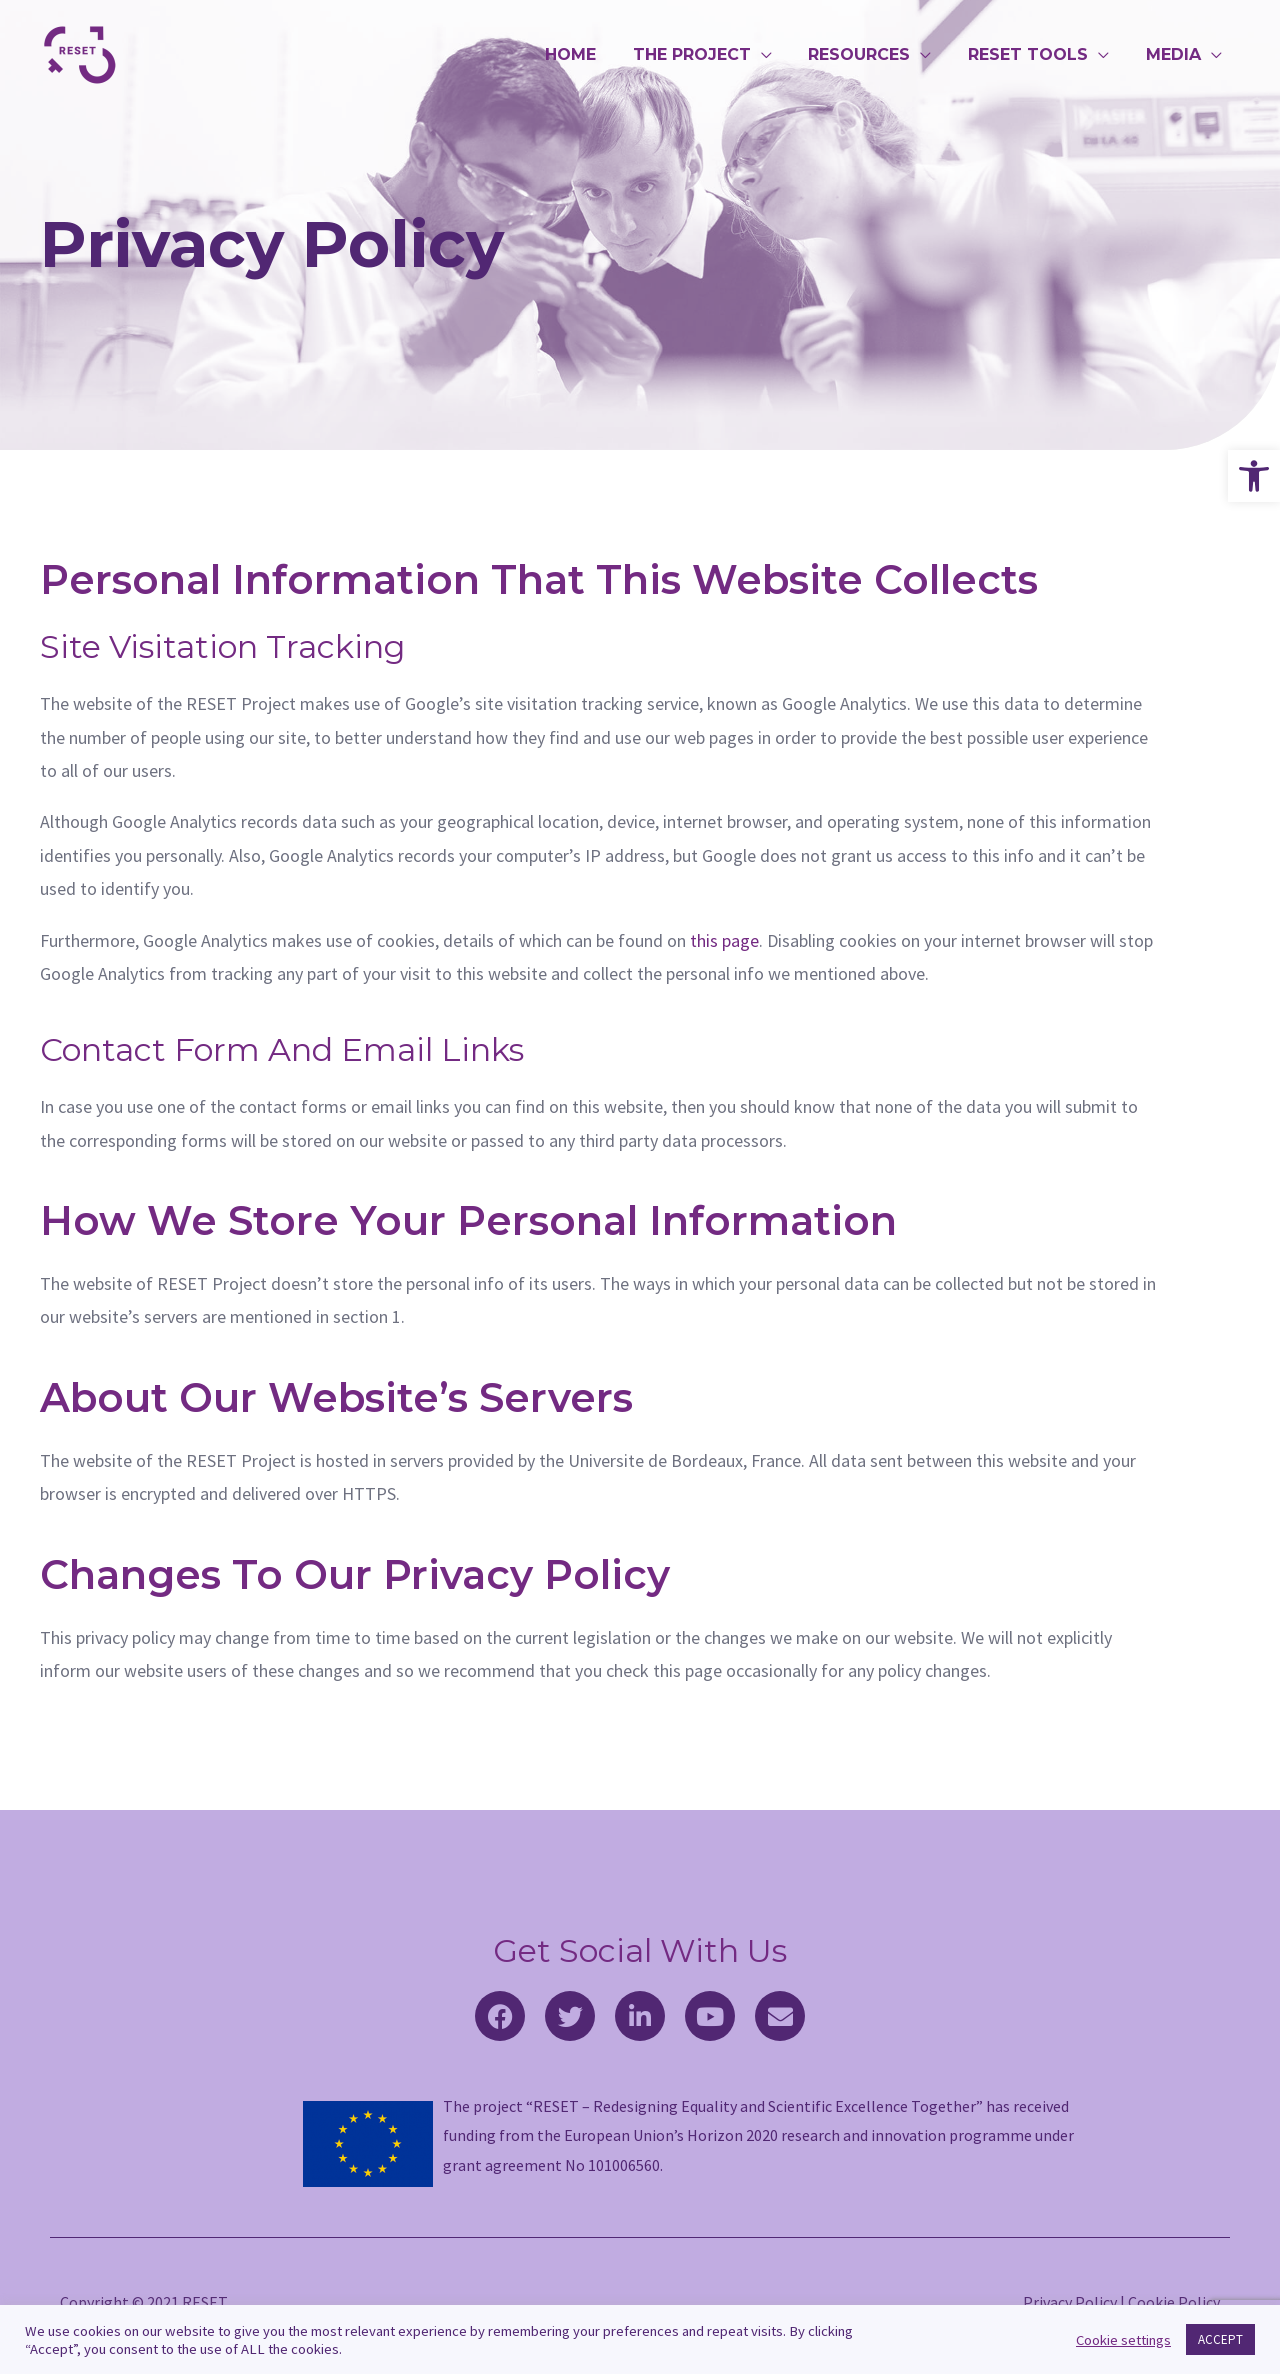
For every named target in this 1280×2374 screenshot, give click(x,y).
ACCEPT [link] (1220, 2339)
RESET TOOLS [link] (1035, 54)
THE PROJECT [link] (708, 54)
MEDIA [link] (1175, 54)
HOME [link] (591, 54)
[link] (1254, 476)
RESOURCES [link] (871, 54)
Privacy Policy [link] (1070, 2302)
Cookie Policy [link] (1174, 2302)
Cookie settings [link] (1123, 2340)
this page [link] (724, 940)
